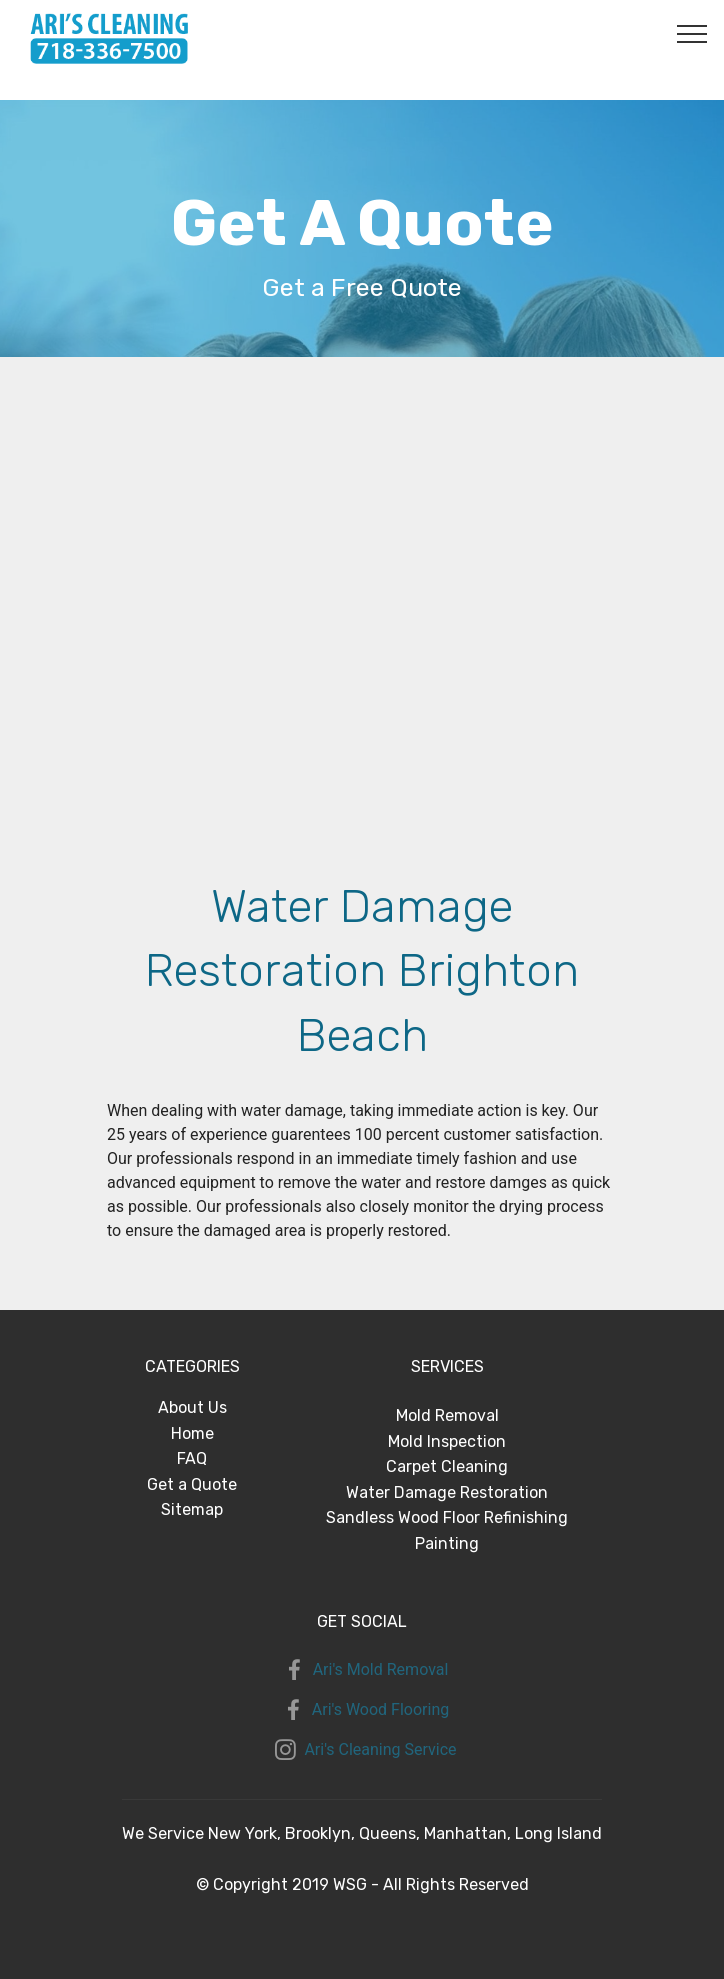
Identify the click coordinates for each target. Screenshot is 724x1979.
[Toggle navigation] (692, 33)
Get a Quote (192, 1484)
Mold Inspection (447, 1441)
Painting (447, 1543)
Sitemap (192, 1509)
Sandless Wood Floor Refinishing (447, 1517)
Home (192, 1433)
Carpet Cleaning (447, 1466)
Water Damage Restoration (447, 1492)
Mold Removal (447, 1415)
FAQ (192, 1458)
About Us (192, 1407)
